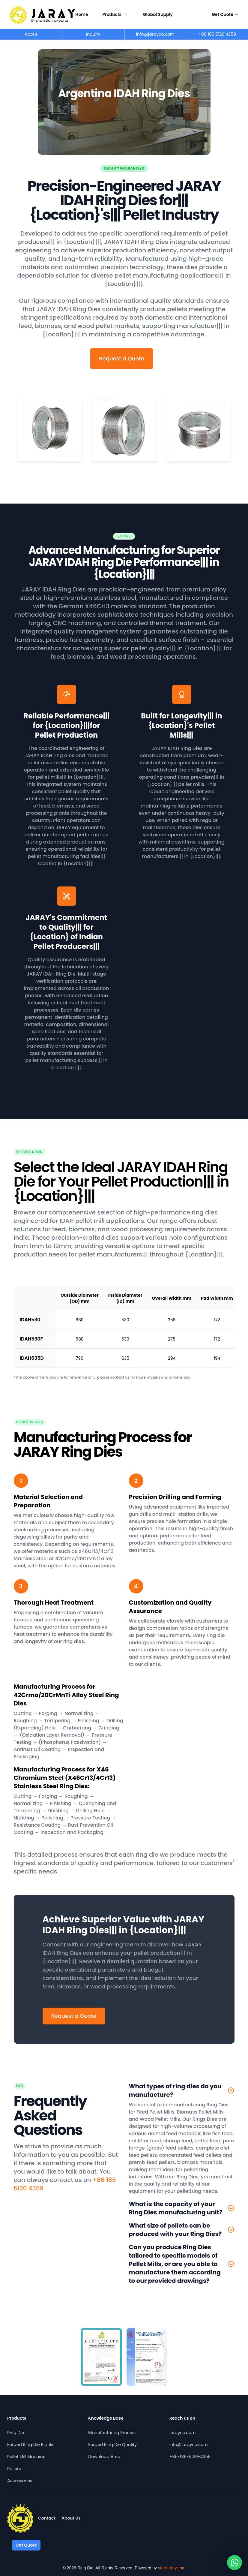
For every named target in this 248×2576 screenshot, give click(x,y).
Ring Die (15, 2433)
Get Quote (225, 14)
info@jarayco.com (188, 2445)
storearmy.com (172, 2567)
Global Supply (158, 14)
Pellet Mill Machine (26, 2457)
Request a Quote (121, 358)
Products (116, 14)
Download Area (104, 2457)
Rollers (14, 2469)
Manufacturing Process (112, 2433)
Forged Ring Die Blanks (30, 2445)
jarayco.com (182, 2433)
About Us (71, 2518)
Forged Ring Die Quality (112, 2445)
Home (81, 14)
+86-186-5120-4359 (190, 2457)
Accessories (19, 2481)
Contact (46, 2518)
